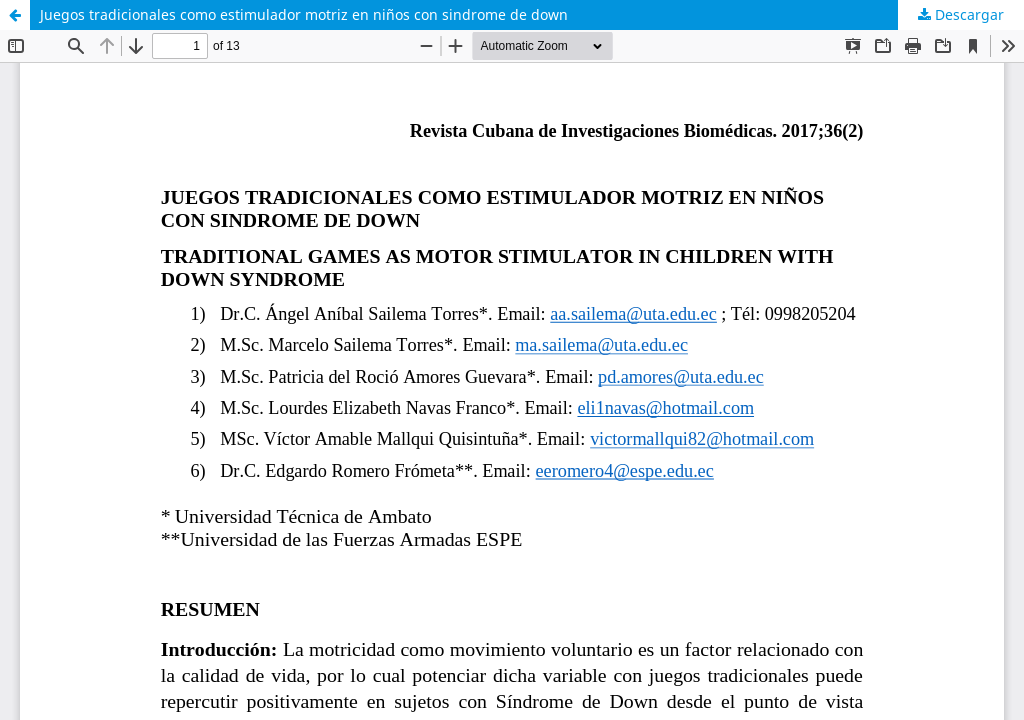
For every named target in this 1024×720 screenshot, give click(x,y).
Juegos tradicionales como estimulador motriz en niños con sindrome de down (304, 14)
